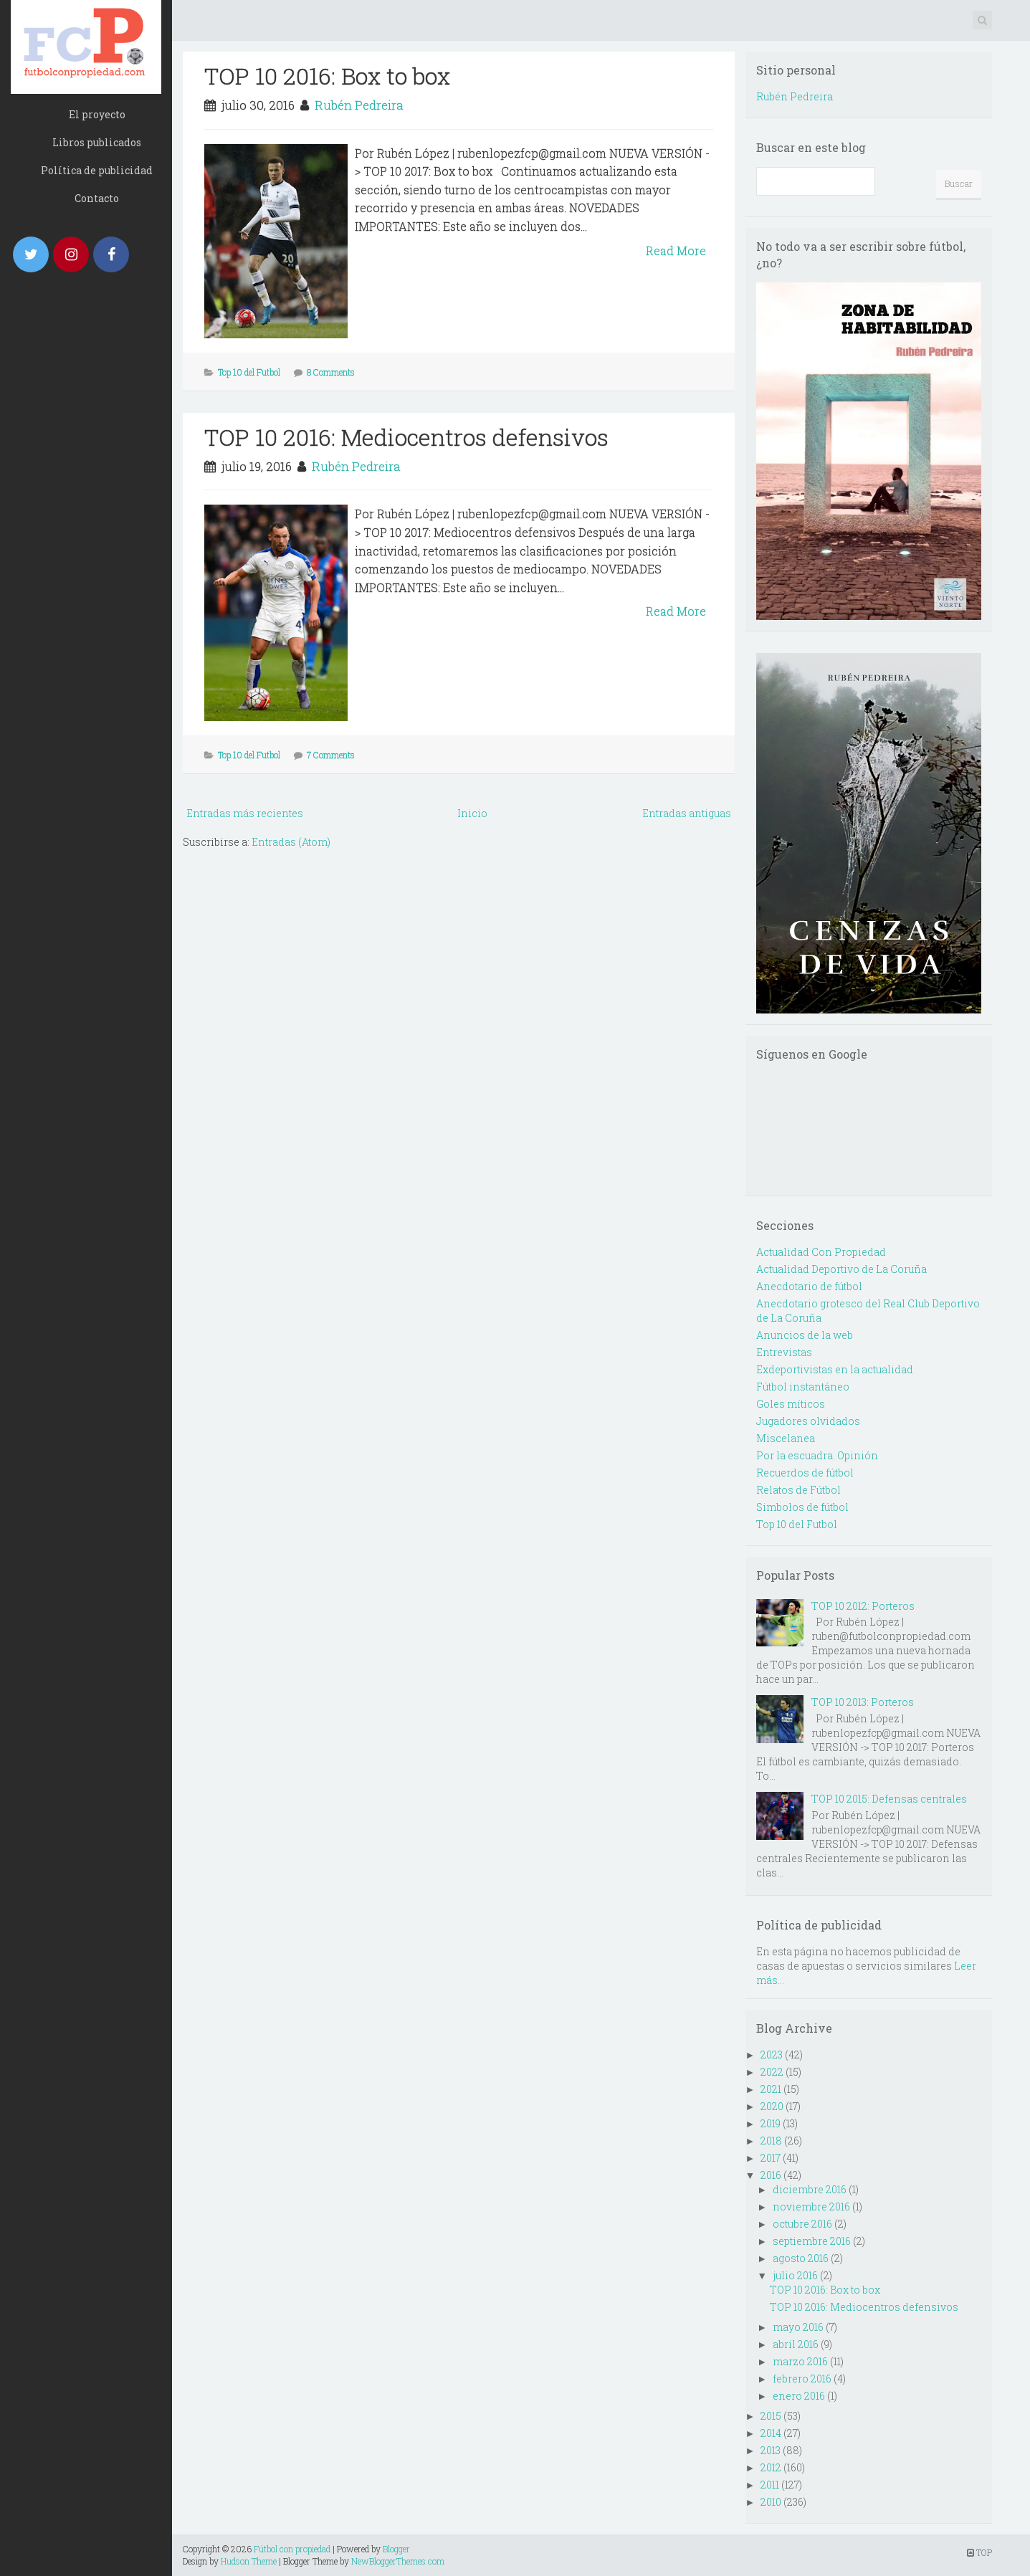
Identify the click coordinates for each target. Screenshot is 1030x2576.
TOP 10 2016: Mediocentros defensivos (406, 436)
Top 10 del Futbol (249, 372)
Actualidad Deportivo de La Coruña (841, 1269)
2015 (770, 2416)
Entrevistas (784, 1352)
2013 (770, 2450)
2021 (770, 2089)
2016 (770, 2175)
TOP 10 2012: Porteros (863, 1606)
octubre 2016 (802, 2224)
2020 (771, 2106)
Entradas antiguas (686, 813)
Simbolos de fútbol (802, 1507)
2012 (770, 2467)
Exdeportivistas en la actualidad (834, 1369)
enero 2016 (799, 2396)
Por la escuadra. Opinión (817, 1455)
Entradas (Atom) (291, 842)
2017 (770, 2158)
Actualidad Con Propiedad (821, 1252)
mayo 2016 (798, 2327)
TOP (979, 2552)
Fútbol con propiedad (292, 2548)
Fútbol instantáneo (802, 1386)
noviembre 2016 (811, 2206)
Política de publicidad (97, 170)
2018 (771, 2140)
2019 (770, 2123)
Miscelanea (785, 1438)
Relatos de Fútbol (798, 1490)
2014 (770, 2433)
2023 (771, 2054)
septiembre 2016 (812, 2241)
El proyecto (97, 114)
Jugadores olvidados (808, 1421)
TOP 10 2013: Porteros (862, 1702)
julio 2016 (795, 2275)
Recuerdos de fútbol (805, 1472)
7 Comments (331, 754)
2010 (770, 2502)
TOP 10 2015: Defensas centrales (889, 1798)
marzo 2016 (800, 2361)
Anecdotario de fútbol (809, 1286)
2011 (769, 2484)
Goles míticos (790, 1404)
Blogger (396, 2548)
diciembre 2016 (810, 2189)
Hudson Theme (249, 2561)
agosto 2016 (801, 2258)
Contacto (97, 198)
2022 (771, 2072)
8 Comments (331, 372)
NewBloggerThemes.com (397, 2561)
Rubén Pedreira (359, 105)
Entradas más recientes (244, 813)
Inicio (472, 813)
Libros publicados (96, 142)
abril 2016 (796, 2344)
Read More (676, 250)
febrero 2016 (802, 2378)
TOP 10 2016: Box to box (327, 75)
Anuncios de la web (804, 1335)
